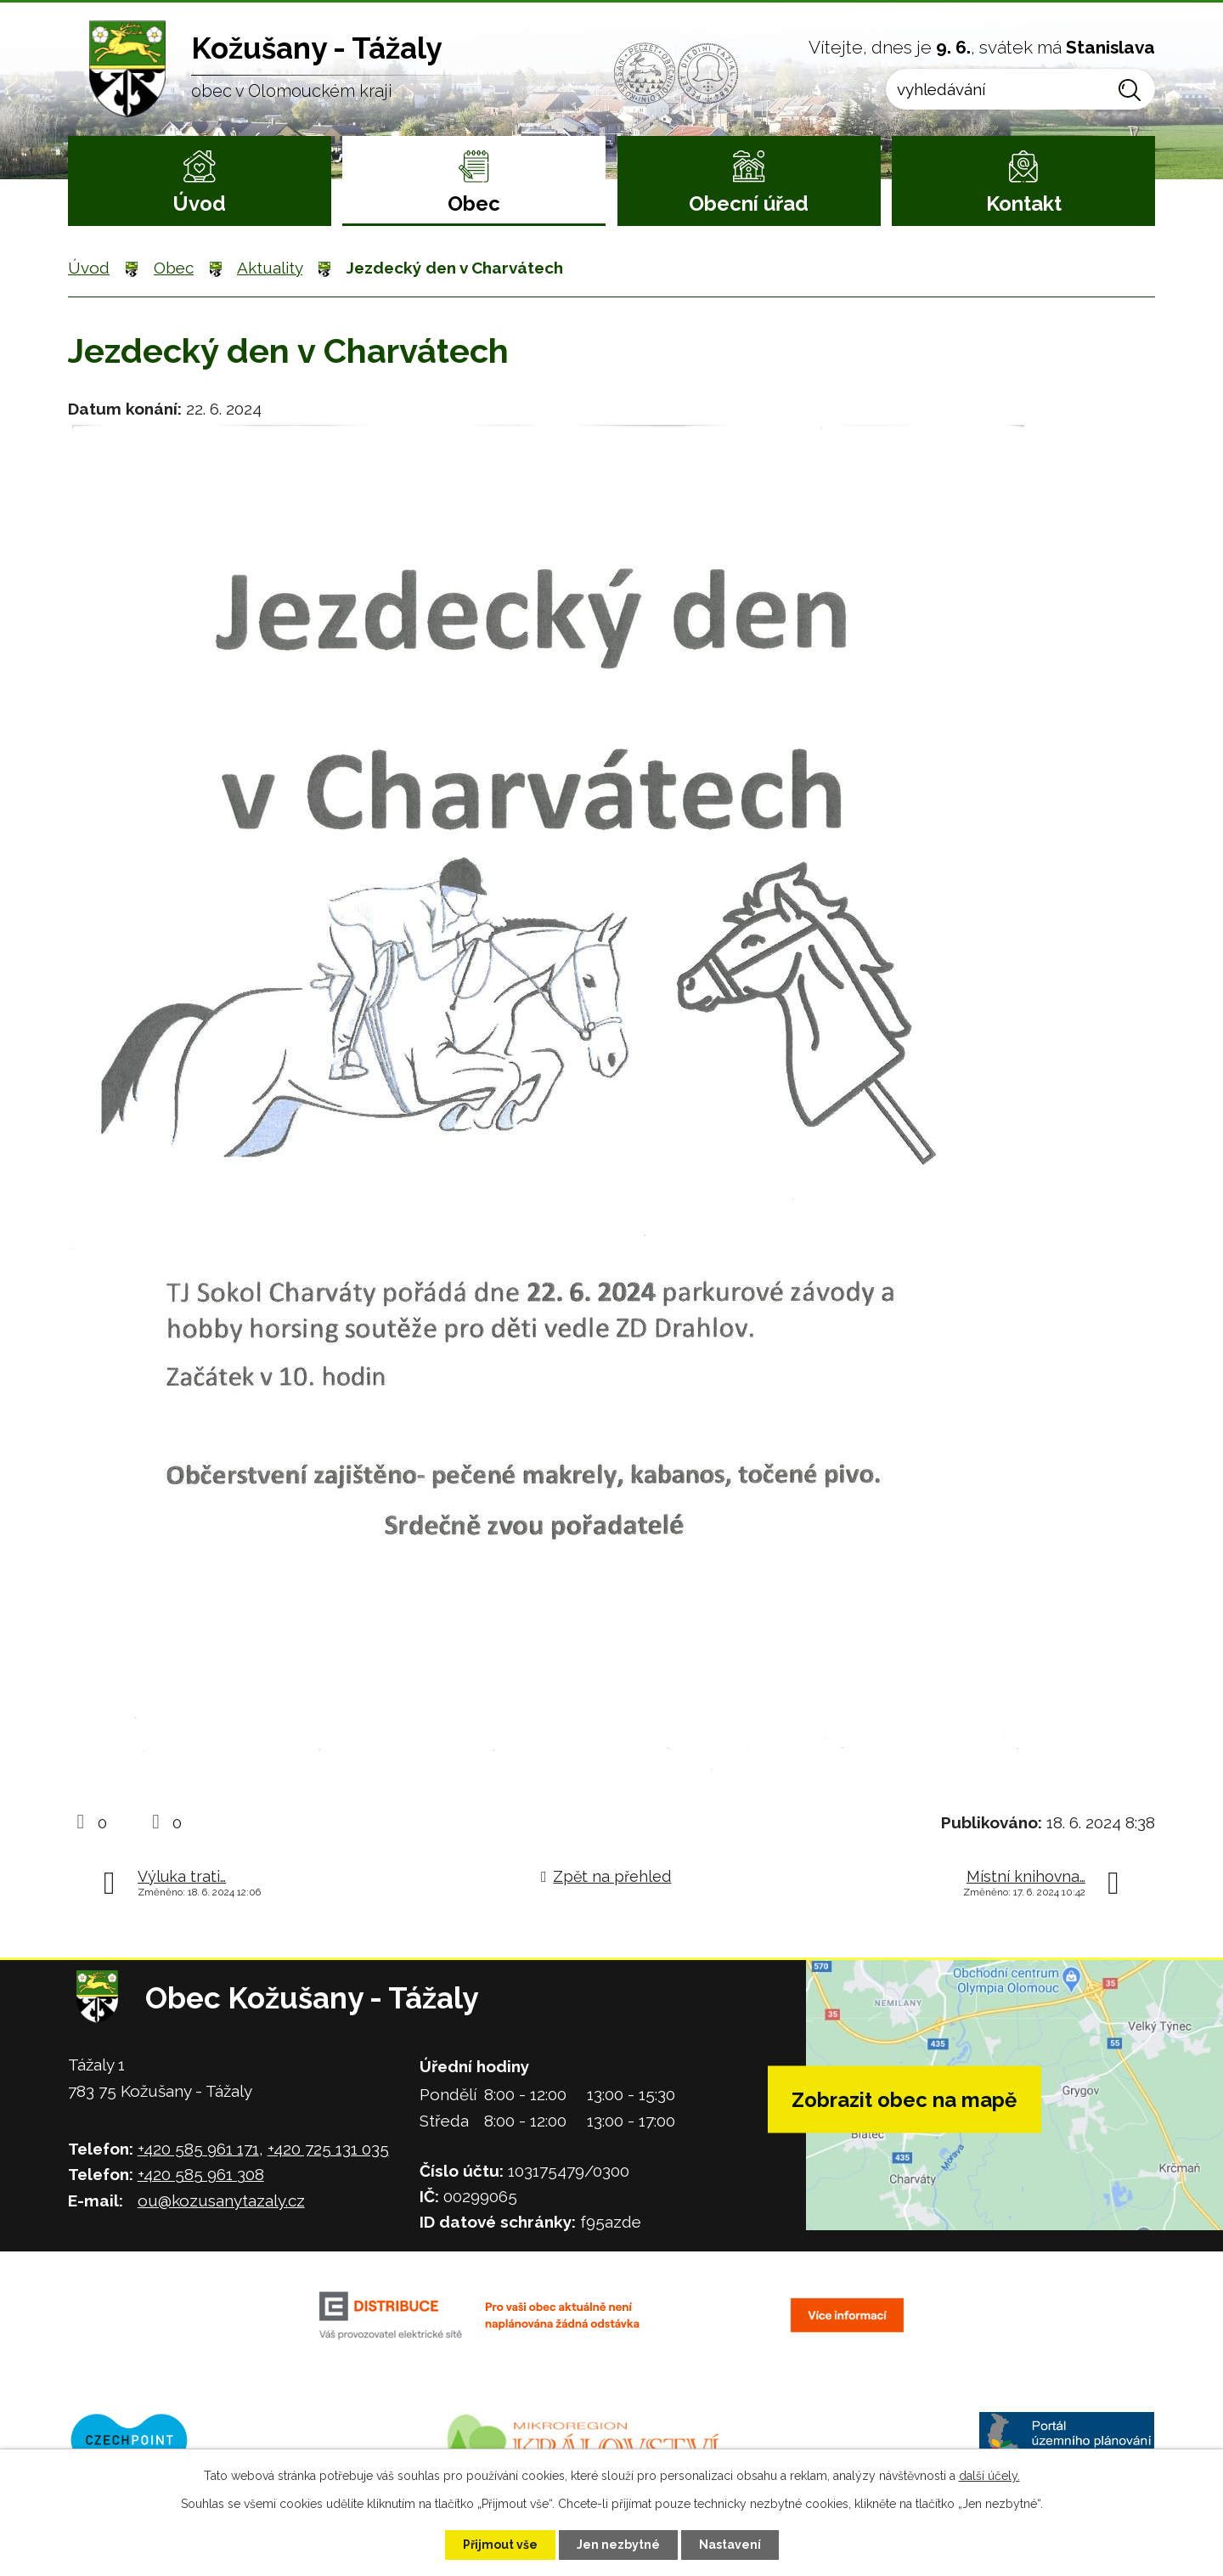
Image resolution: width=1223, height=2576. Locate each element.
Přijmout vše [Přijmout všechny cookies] (500, 2544)
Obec (474, 203)
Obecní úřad (749, 203)
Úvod (199, 203)
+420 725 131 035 (328, 2148)
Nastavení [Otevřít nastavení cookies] (730, 2544)
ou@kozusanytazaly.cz (221, 2200)
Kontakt (1024, 203)
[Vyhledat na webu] (1020, 89)
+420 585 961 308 (201, 2174)
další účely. (989, 2476)
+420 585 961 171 (198, 2148)
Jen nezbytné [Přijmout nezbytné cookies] (618, 2544)
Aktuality (269, 267)
